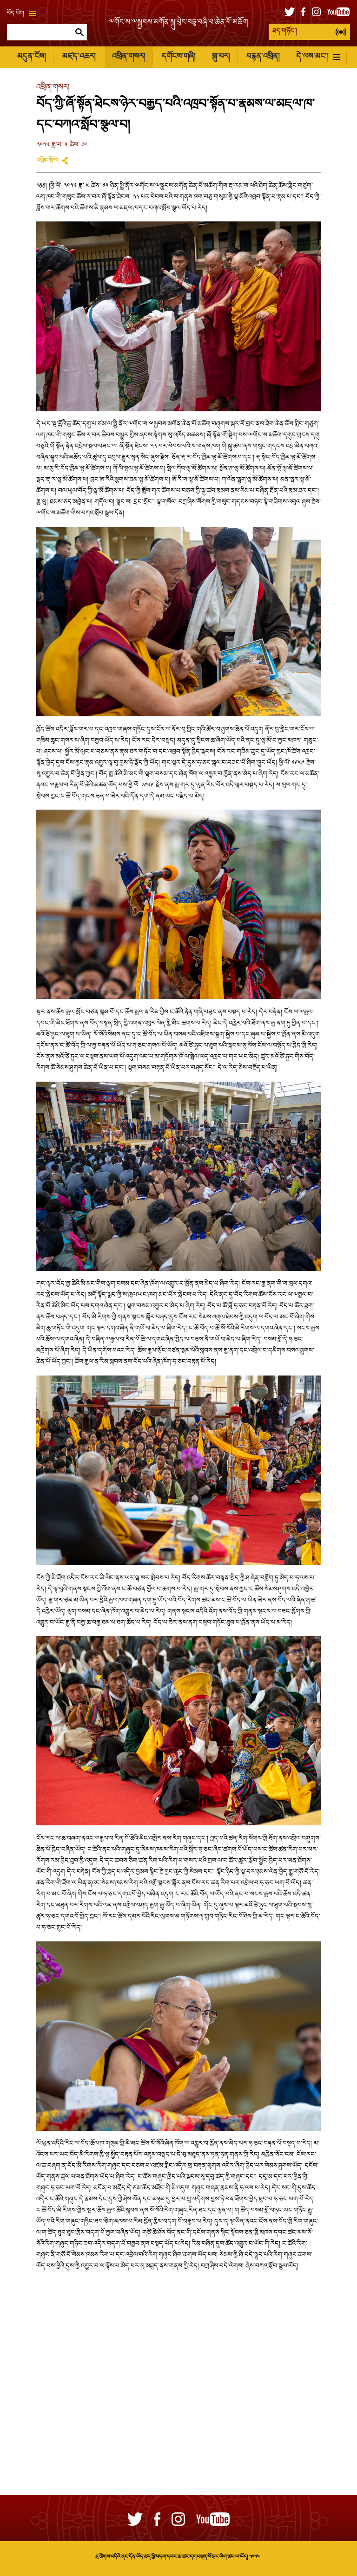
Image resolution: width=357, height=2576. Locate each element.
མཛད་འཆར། (78, 57)
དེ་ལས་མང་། (318, 57)
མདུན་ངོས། (31, 57)
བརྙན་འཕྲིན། (262, 57)
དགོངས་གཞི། (178, 57)
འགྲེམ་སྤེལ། (47, 161)
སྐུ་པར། (221, 57)
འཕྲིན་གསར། (128, 57)
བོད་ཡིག (21, 13)
